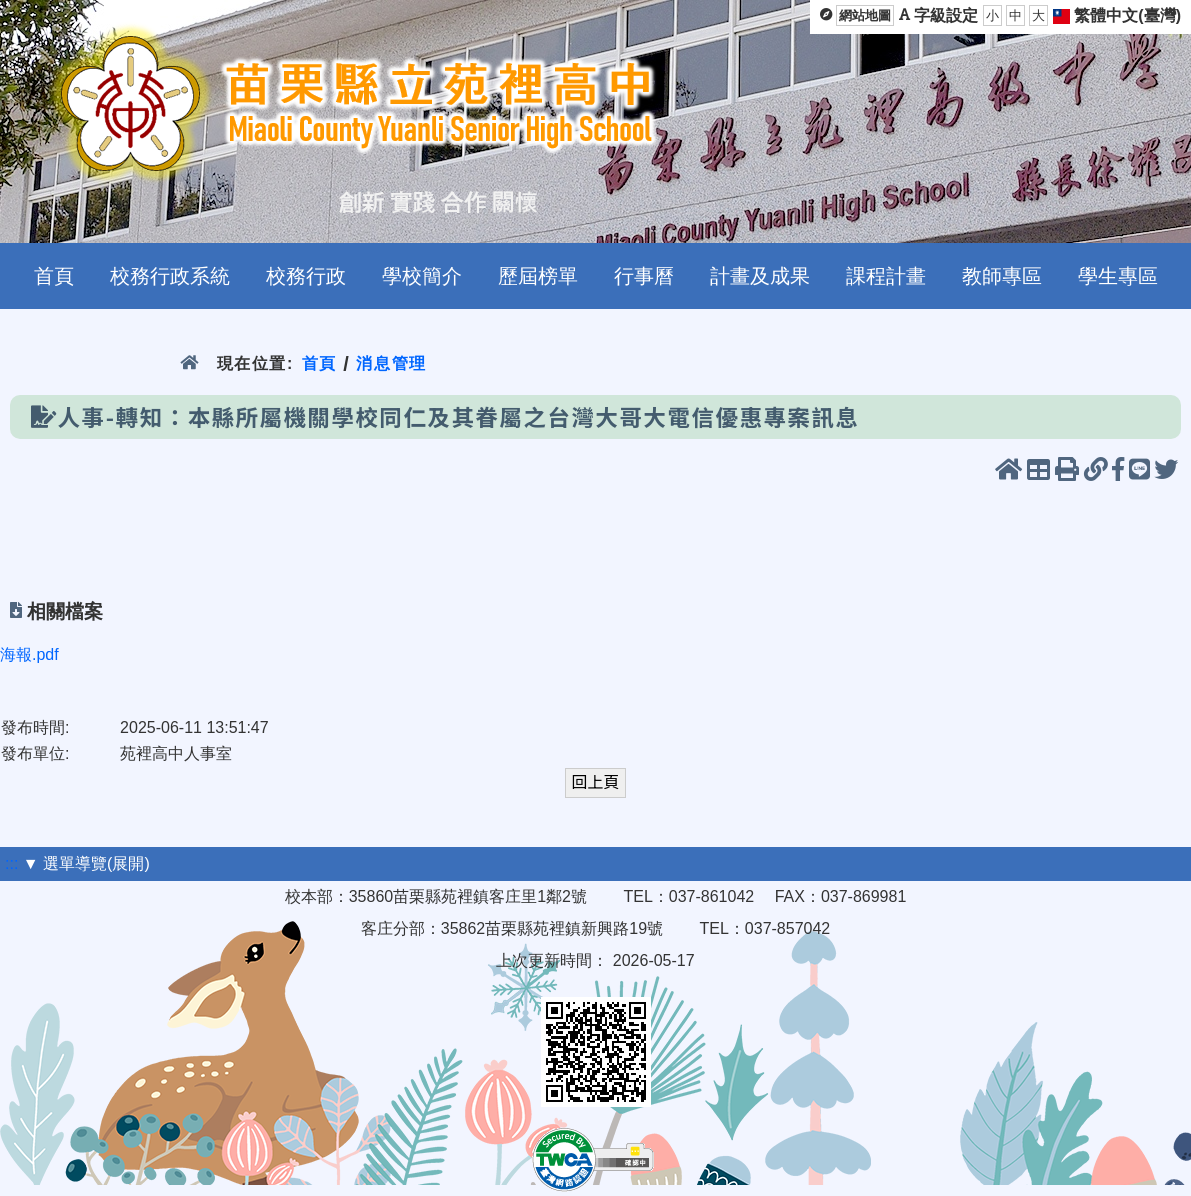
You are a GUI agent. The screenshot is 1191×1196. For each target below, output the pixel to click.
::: (11, 863)
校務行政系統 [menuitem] (170, 276)
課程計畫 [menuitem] (886, 276)
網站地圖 (865, 15)
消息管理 (391, 363)
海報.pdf (29, 654)
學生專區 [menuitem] (1118, 276)
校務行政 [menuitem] (306, 276)
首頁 (319, 363)
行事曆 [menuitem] (644, 276)
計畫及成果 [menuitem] (760, 276)
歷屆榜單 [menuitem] (538, 276)
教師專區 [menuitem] (1002, 276)
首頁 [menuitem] (54, 276)
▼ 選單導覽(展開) (86, 863)
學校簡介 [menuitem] (422, 276)
